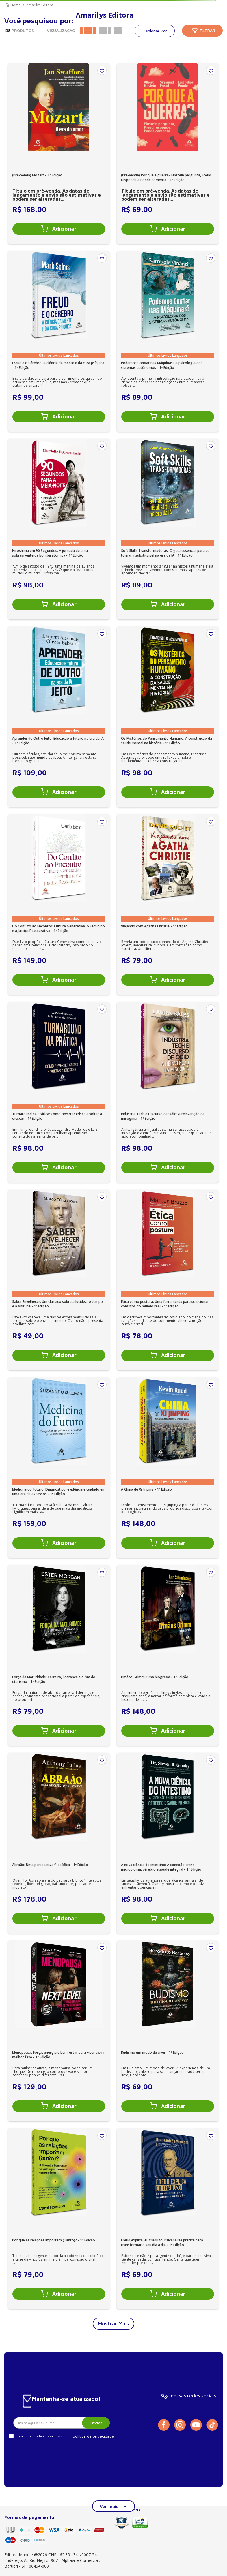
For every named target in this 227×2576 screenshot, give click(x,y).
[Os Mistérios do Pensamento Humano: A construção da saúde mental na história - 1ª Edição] (168, 716)
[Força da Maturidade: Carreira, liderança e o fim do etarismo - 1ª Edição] (59, 1655)
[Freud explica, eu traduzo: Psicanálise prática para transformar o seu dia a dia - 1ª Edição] (168, 2218)
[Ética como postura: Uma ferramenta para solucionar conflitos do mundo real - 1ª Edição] (168, 1280)
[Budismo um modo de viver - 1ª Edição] (168, 2030)
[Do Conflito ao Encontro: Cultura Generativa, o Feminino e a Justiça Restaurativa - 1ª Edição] (59, 904)
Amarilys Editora (39, 5)
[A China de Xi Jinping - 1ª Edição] (168, 1467)
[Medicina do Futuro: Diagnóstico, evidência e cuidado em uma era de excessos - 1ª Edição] (59, 1467)
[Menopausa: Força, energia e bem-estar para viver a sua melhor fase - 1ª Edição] (59, 2030)
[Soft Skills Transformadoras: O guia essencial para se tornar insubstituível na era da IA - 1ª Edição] (168, 529)
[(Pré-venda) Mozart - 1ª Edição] (59, 153)
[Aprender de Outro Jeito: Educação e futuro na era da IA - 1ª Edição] (59, 716)
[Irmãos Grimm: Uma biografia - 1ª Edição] (168, 1655)
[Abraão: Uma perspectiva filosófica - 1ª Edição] (59, 1843)
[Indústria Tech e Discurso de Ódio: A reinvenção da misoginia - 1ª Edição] (168, 1092)
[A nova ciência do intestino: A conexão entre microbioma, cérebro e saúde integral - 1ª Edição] (168, 1843)
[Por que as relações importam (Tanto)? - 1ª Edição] (59, 2218)
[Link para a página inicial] (13, 5)
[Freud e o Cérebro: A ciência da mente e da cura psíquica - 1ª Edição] (59, 341)
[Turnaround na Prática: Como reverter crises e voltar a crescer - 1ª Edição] (59, 1092)
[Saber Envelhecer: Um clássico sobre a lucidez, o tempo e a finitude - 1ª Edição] (59, 1280)
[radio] (88, 30)
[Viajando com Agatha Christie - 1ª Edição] (168, 904)
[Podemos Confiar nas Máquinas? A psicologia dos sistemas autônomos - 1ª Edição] (168, 341)
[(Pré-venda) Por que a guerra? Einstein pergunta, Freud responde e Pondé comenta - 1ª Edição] (168, 153)
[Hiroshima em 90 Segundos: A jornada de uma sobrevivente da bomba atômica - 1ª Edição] (59, 529)
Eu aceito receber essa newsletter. (44, 2436)
